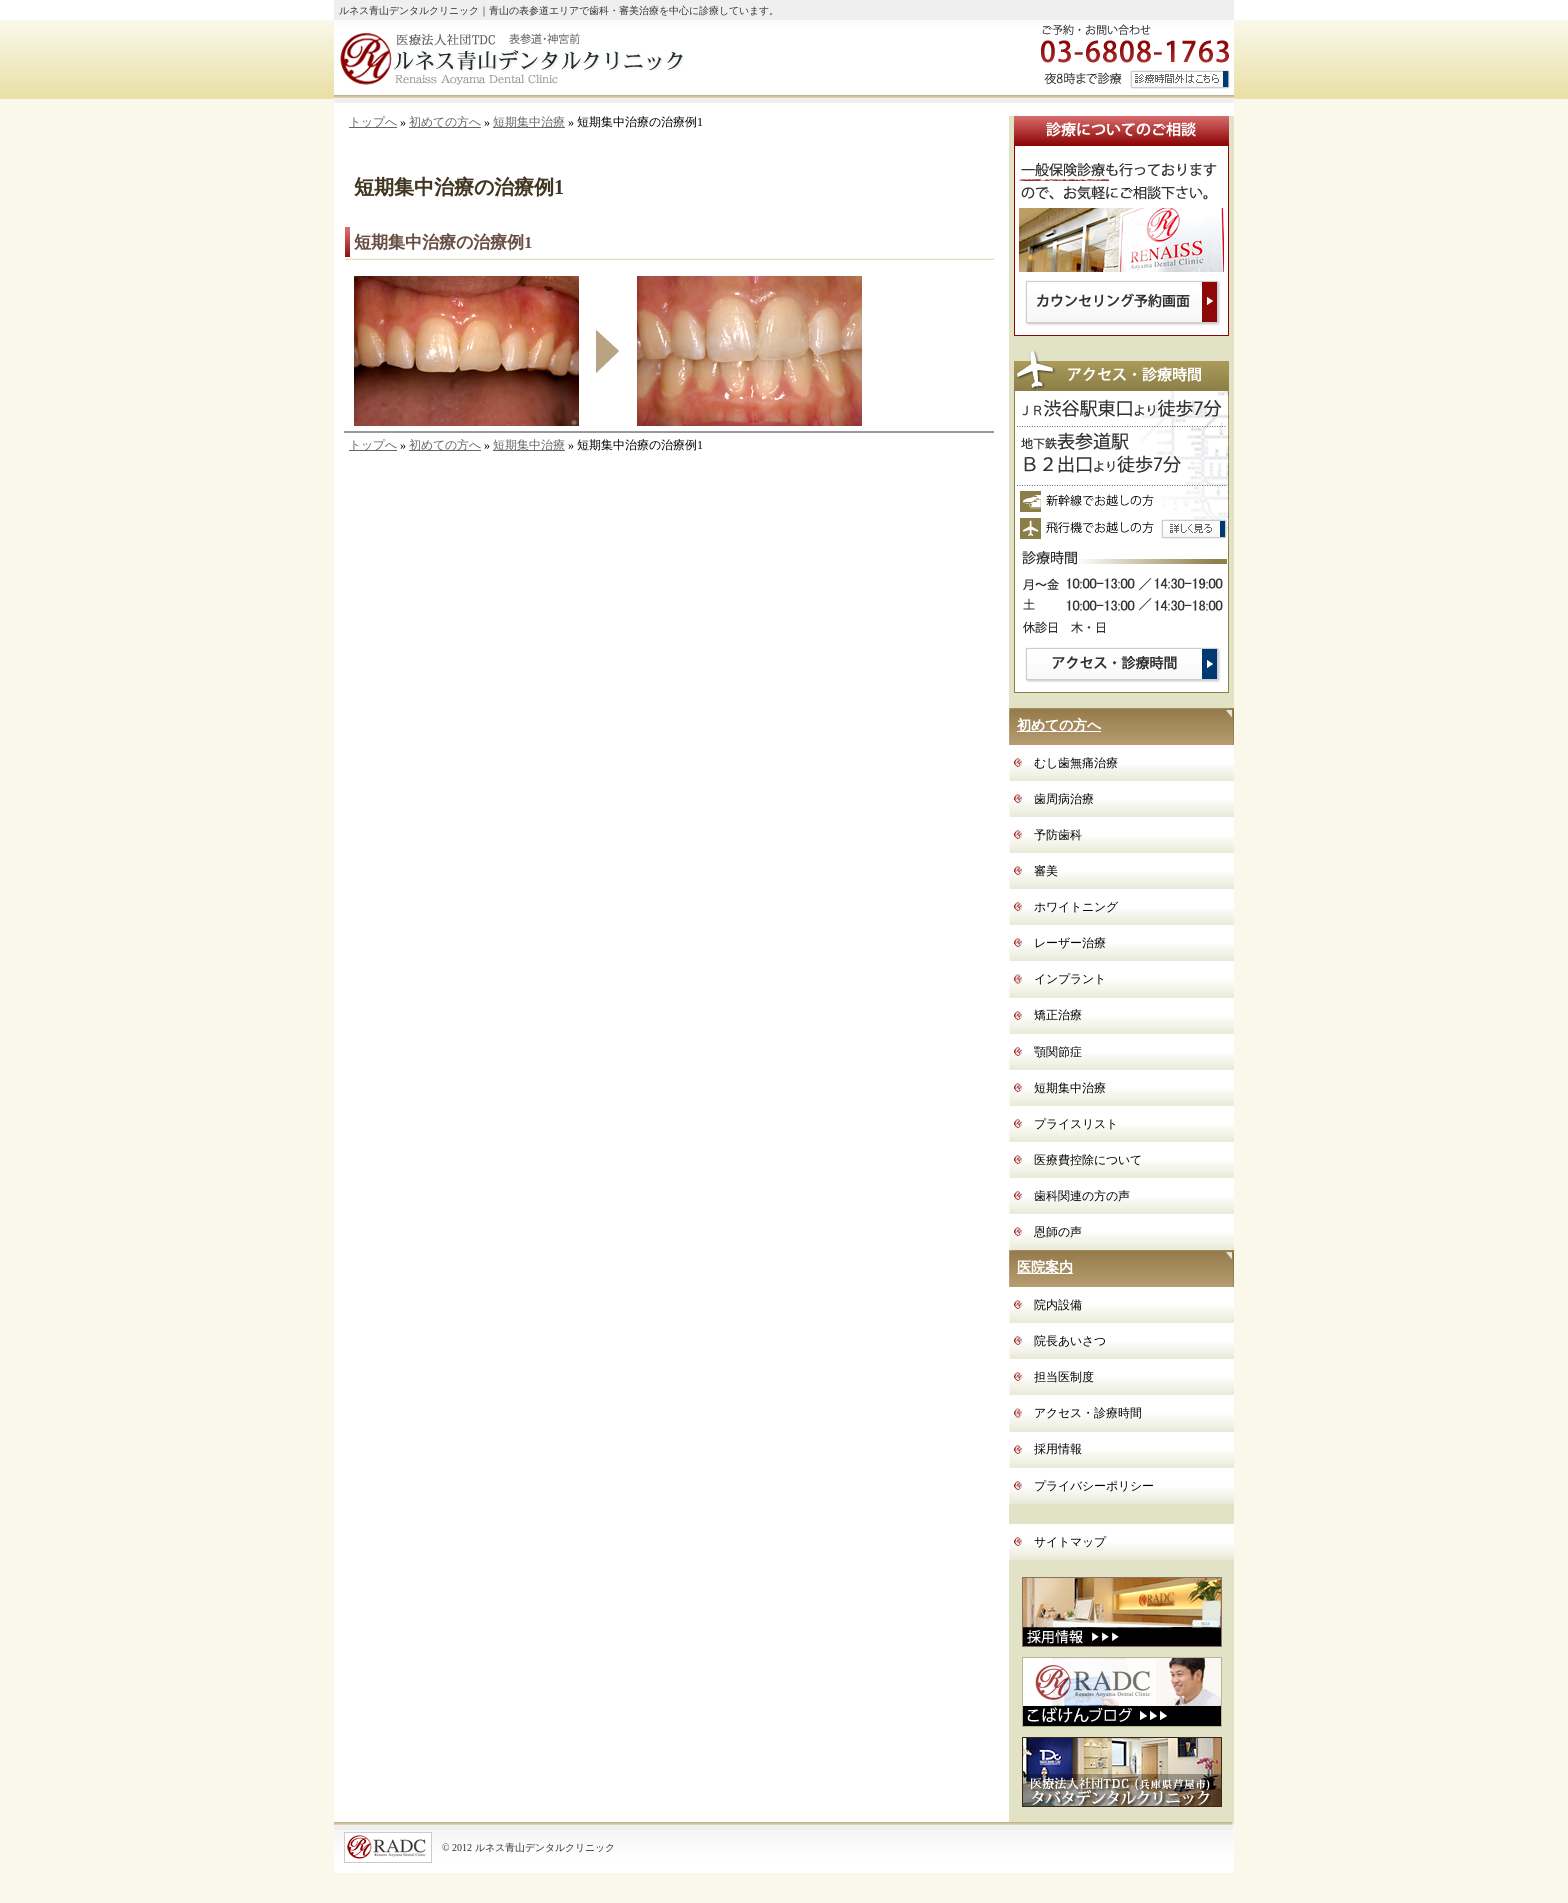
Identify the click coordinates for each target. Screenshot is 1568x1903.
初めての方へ (445, 122)
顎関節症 (1058, 1052)
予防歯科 (1058, 835)
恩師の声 (1058, 1232)
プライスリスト (1076, 1124)
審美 (1046, 871)
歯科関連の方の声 (1082, 1196)
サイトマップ (1070, 1542)
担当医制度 (1064, 1377)
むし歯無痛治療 (1076, 763)
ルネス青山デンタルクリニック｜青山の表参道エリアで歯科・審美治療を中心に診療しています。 (559, 10)
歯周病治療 (1064, 799)
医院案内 (1045, 1267)
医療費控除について (1088, 1160)
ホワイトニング (1076, 907)
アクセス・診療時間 (1088, 1413)
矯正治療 (1058, 1015)
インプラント (1070, 979)
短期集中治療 (529, 122)
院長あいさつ (1070, 1341)
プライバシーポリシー (1094, 1486)
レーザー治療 (1070, 943)
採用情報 (1058, 1449)
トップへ (373, 122)
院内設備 (1058, 1305)
